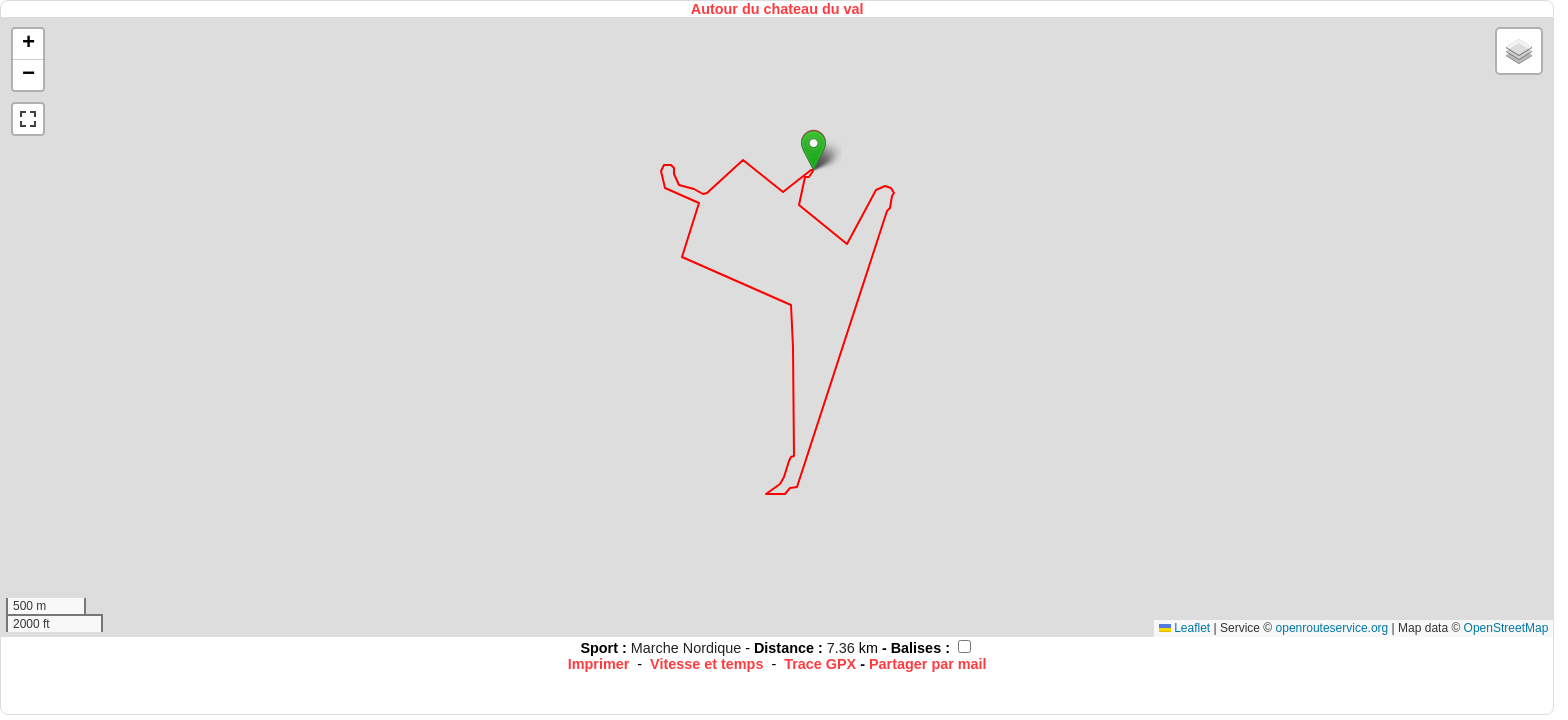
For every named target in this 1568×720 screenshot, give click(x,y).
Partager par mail (928, 664)
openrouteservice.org (1332, 628)
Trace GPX (820, 664)
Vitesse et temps (706, 664)
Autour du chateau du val (777, 9)
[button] (813, 150)
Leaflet (1184, 628)
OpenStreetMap (1506, 628)
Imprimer (599, 664)
